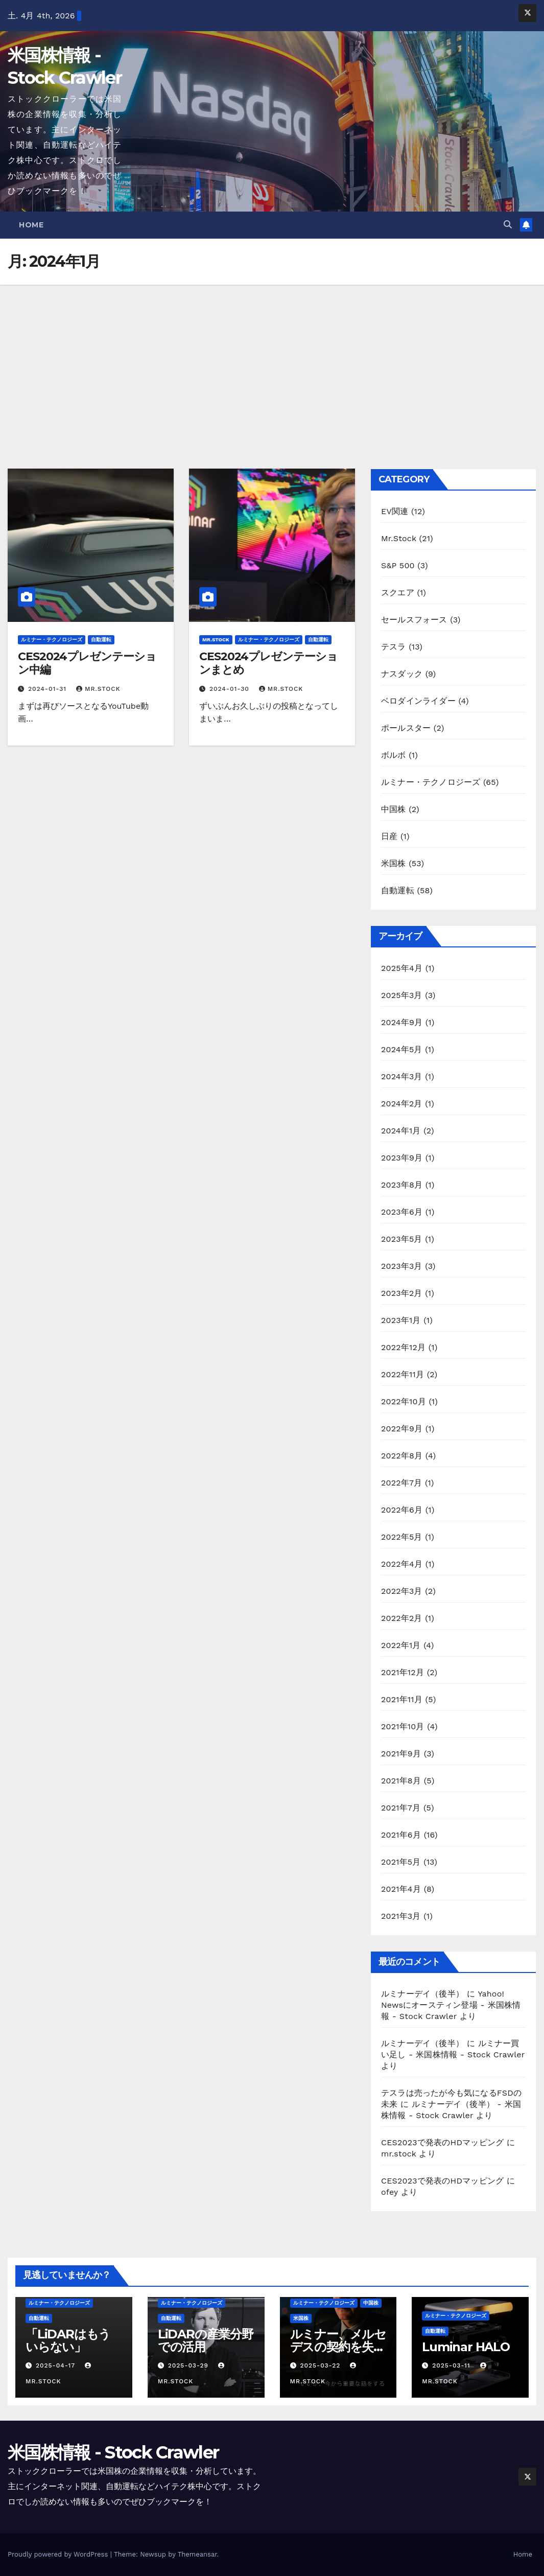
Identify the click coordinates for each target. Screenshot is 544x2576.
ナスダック (401, 674)
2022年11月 (402, 1374)
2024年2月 (401, 1103)
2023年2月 (401, 1293)
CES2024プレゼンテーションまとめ (268, 663)
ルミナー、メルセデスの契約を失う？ (338, 2347)
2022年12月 (403, 1347)
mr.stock (98, 688)
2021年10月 (402, 1726)
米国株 (393, 863)
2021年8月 (401, 1780)
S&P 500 (398, 565)
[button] (508, 224)
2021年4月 (401, 1889)
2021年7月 (400, 1808)
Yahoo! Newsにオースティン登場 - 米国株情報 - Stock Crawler (451, 2005)
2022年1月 (401, 1645)
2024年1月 (401, 1130)
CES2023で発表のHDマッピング (442, 2142)
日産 (389, 836)
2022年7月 (401, 1483)
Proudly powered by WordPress (59, 2554)
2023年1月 (401, 1320)
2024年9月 (401, 1022)
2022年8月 (401, 1455)
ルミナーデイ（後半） (422, 1994)
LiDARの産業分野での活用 (205, 2340)
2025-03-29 (189, 2365)
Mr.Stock (215, 639)
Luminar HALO (466, 2346)
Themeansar (197, 2554)
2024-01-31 (48, 688)
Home (31, 224)
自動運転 (101, 639)
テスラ (393, 647)
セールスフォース (414, 619)
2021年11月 (401, 1699)
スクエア (397, 592)
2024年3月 (401, 1076)
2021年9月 (401, 1753)
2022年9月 (401, 1428)
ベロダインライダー (418, 701)
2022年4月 (401, 1564)
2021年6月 (401, 1835)
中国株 (393, 809)
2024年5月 (401, 1049)
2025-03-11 (452, 2365)
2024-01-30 (230, 688)
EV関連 (394, 511)
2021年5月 (401, 1862)
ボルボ (393, 755)
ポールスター (406, 728)
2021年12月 (402, 1672)
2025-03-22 (321, 2365)
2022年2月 (401, 1618)
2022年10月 (403, 1401)
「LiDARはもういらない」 (68, 2340)
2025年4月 (401, 968)
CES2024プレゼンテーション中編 (87, 663)
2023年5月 (401, 1239)
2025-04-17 (57, 2365)
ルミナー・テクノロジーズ (51, 639)
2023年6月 (401, 1212)
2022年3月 (401, 1591)
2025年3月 (401, 995)
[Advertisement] (272, 361)
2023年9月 (401, 1158)
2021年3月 (401, 1916)
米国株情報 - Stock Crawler (113, 2452)
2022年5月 (401, 1537)
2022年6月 (401, 1510)
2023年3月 (401, 1266)
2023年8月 (401, 1185)
